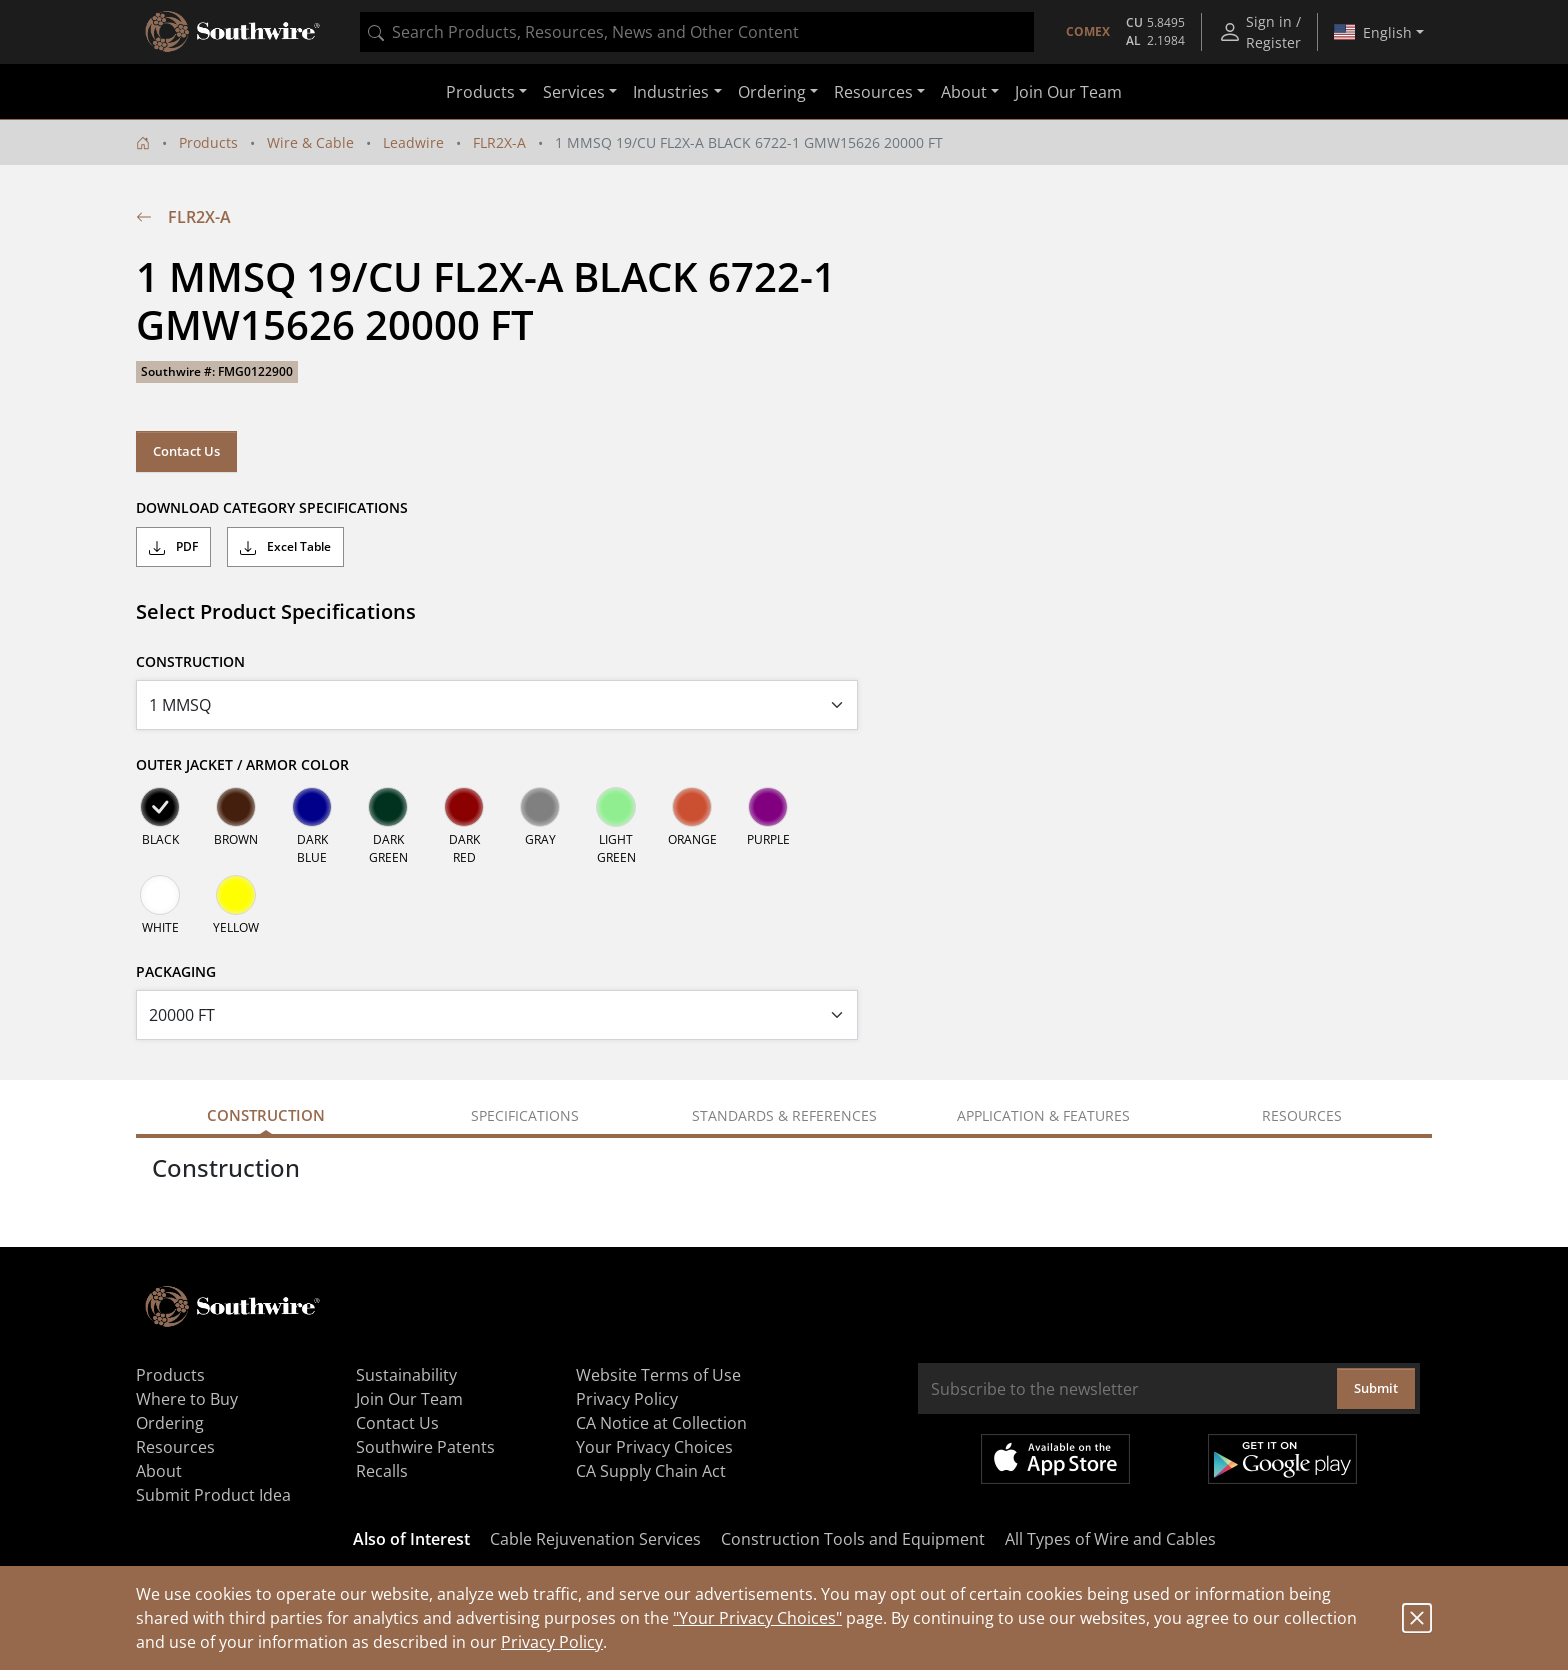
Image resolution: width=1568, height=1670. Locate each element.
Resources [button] (873, 92)
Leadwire (413, 142)
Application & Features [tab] (1043, 1115)
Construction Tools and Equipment (853, 1539)
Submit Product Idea (213, 1495)
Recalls (382, 1471)
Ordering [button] (772, 92)
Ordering (170, 1423)
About (159, 1471)
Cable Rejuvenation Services (595, 1539)
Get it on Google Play (1282, 1459)
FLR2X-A (499, 142)
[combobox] (697, 32)
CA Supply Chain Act (651, 1471)
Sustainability (406, 1375)
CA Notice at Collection (661, 1423)
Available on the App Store (1055, 1459)
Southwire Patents (425, 1447)
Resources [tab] (1302, 1115)
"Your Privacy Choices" (757, 1618)
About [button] (964, 92)
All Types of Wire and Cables (1110, 1539)
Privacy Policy (552, 1642)
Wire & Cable (310, 142)
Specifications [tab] (525, 1115)
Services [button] (574, 92)
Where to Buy (187, 1399)
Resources (175, 1447)
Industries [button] (671, 92)
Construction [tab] (266, 1115)
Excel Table (285, 547)
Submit (1376, 1388)
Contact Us (186, 451)
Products (208, 142)
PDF (173, 547)
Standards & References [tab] (784, 1115)
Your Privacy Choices (654, 1447)
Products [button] (480, 92)
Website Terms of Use (658, 1375)
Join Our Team (1068, 92)
